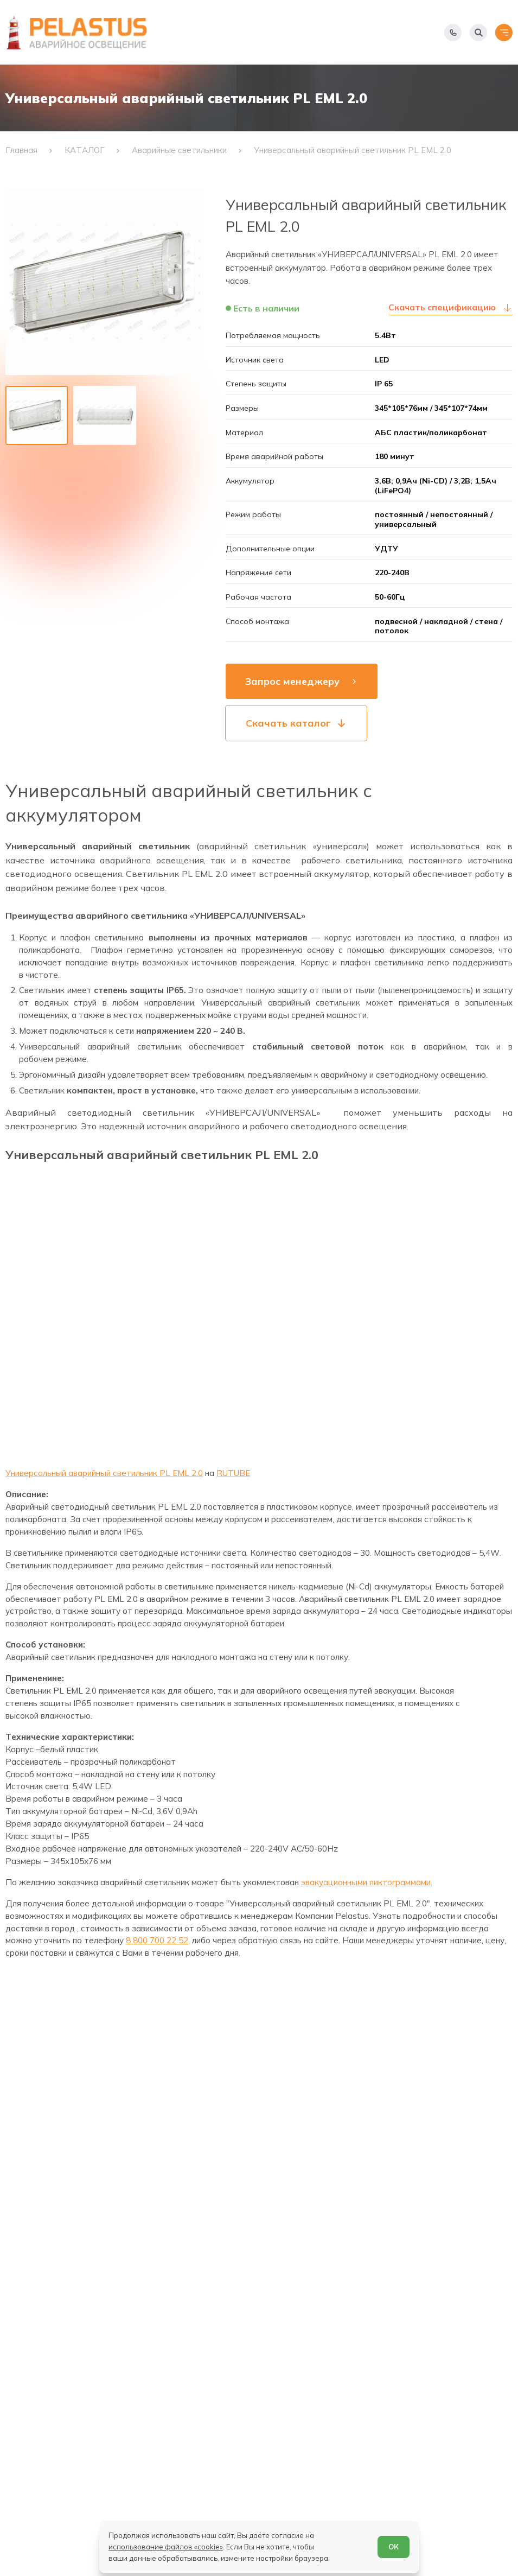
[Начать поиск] (478, 32)
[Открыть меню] (504, 32)
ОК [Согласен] (393, 2546)
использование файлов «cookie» (165, 2546)
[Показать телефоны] (453, 32)
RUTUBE (233, 1473)
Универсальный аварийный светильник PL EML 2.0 (104, 1473)
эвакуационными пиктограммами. (366, 1882)
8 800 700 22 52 (157, 1940)
